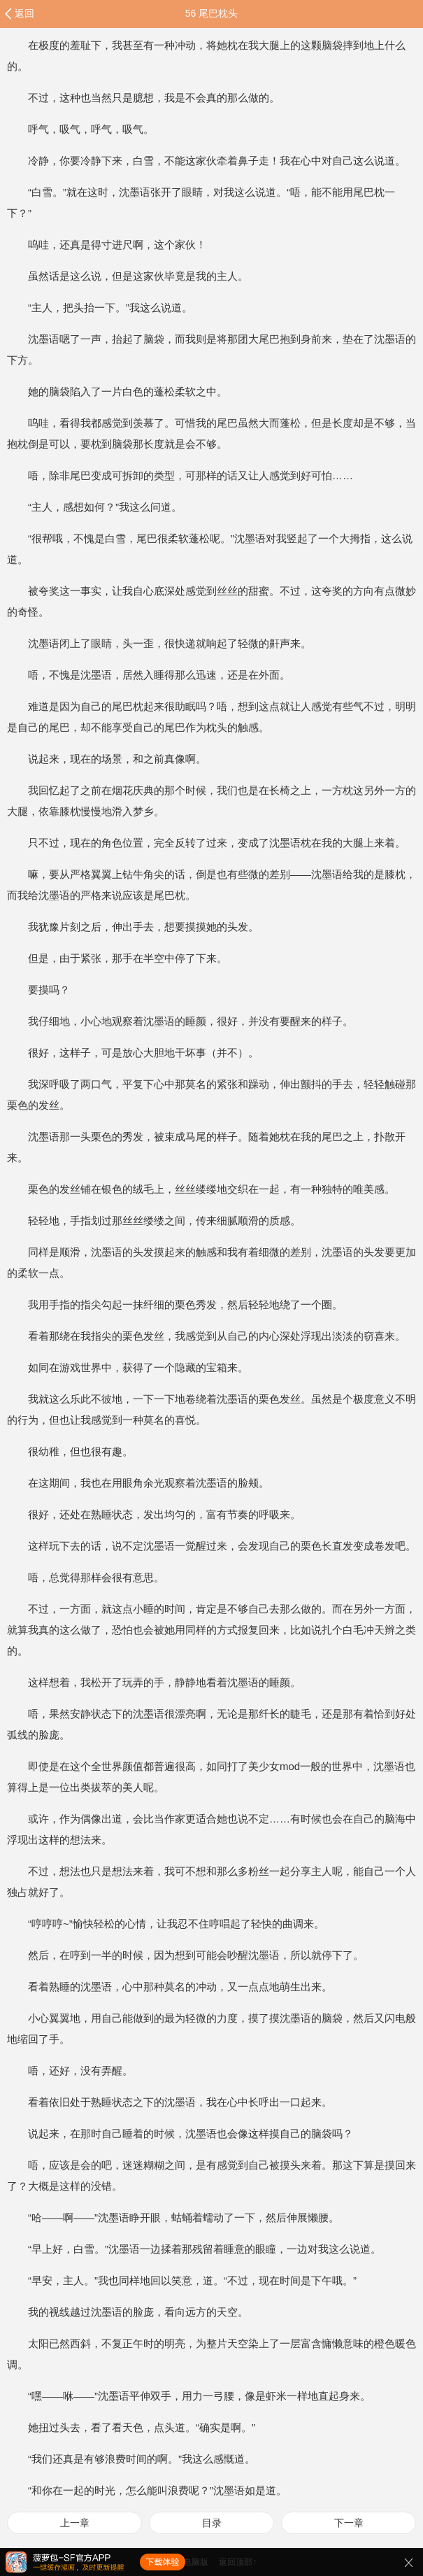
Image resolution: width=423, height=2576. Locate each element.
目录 (212, 2522)
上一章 (74, 2522)
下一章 (349, 2522)
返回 (24, 13)
